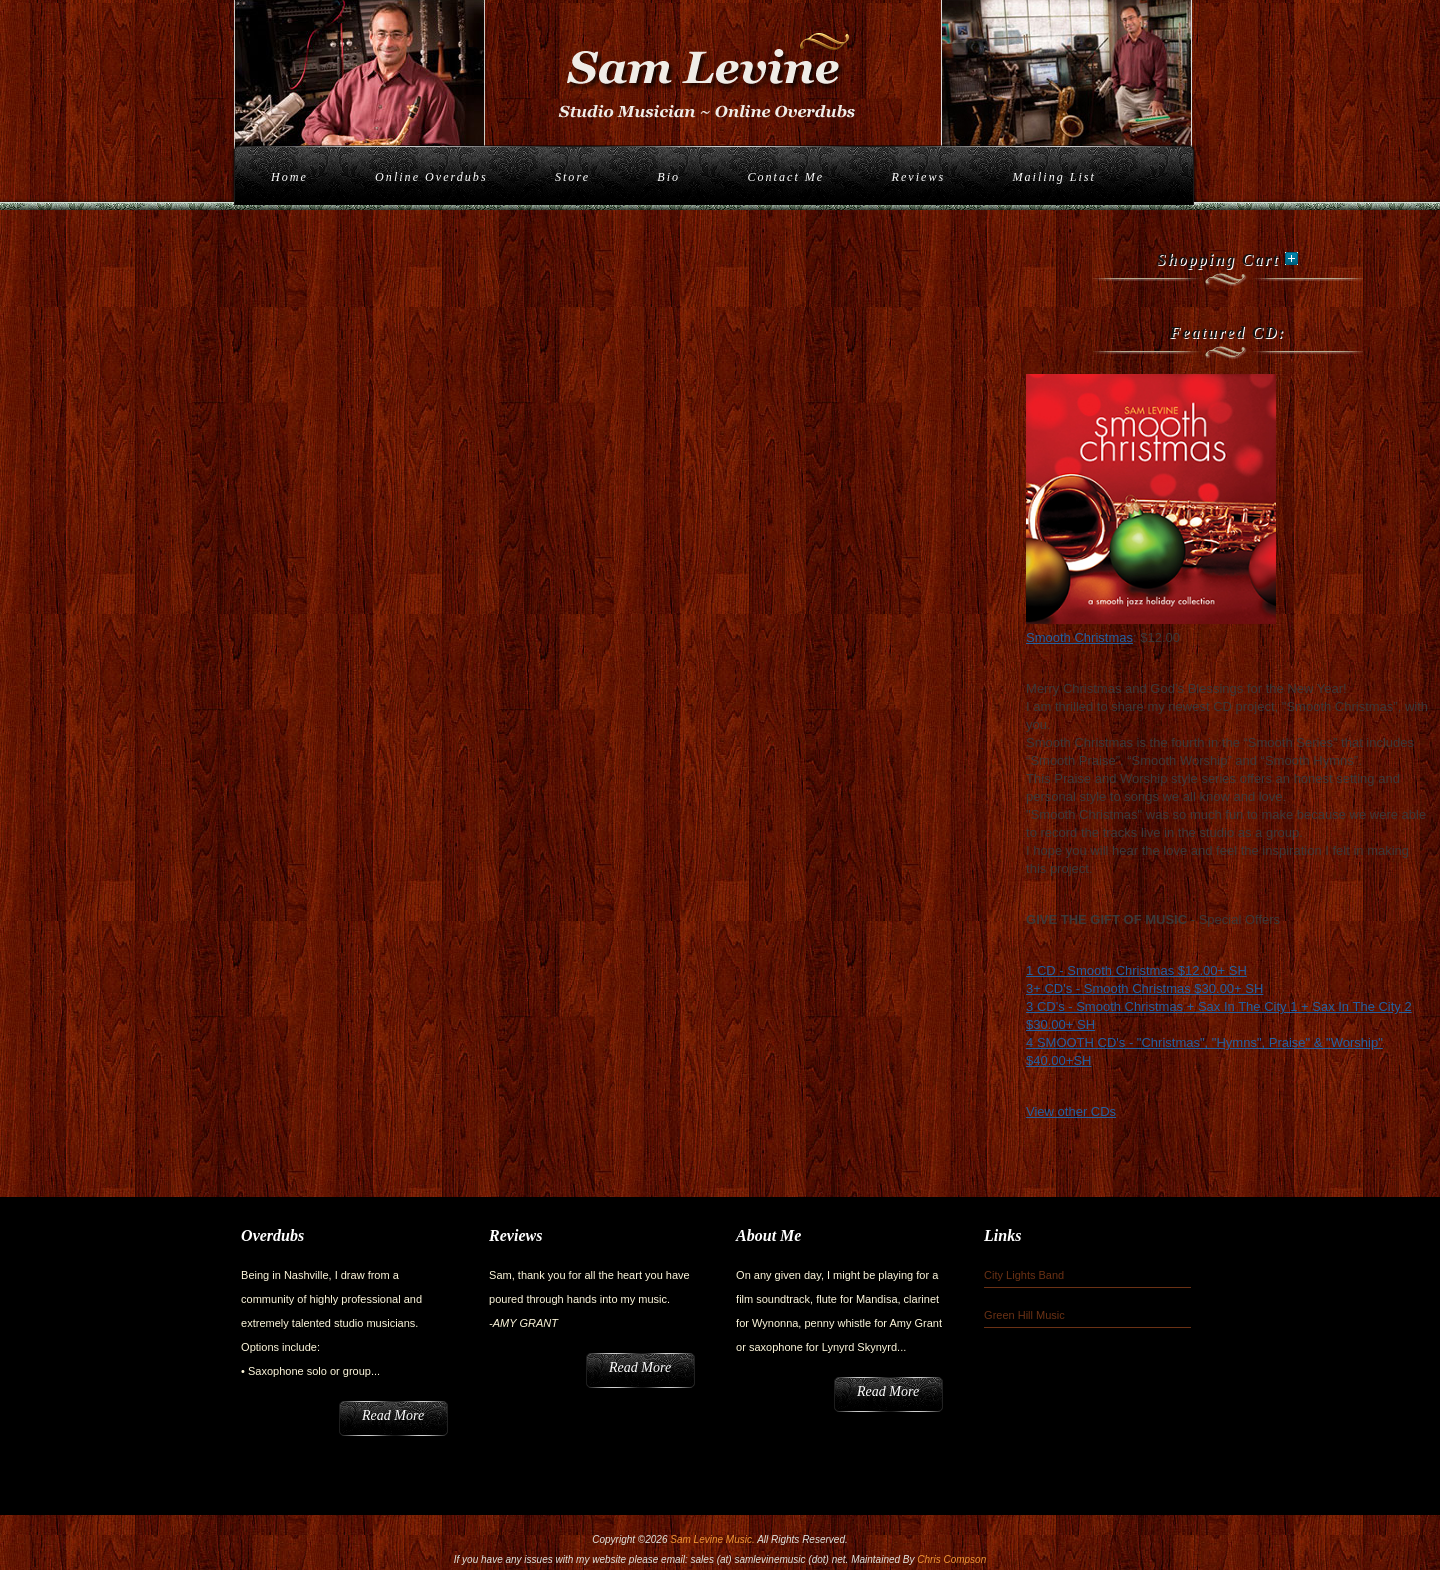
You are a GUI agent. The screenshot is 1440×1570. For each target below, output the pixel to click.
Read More (393, 1415)
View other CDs (1071, 1111)
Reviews (919, 177)
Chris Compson (951, 1559)
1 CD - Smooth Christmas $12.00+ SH (1136, 970)
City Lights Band (1024, 1275)
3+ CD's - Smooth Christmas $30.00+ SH (1144, 988)
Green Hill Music (1024, 1315)
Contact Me (785, 177)
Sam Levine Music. (712, 1539)
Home (289, 177)
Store (572, 177)
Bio (668, 177)
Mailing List (1053, 177)
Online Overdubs (431, 177)
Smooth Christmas (1079, 637)
